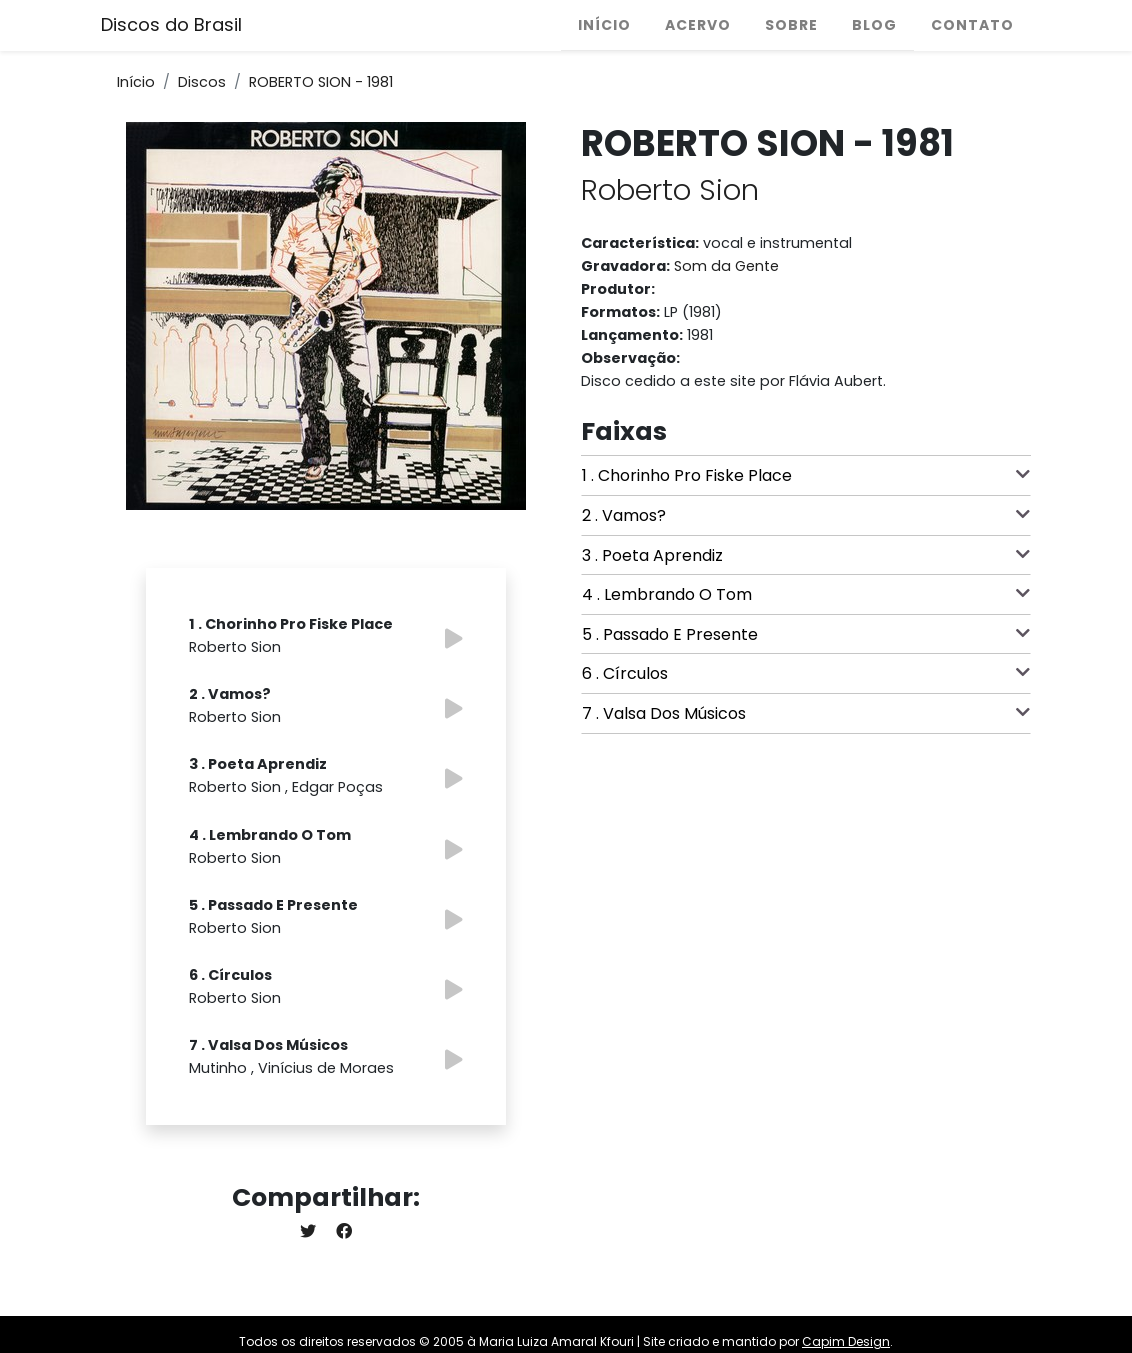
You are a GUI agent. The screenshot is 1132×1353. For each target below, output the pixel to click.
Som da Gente (726, 266)
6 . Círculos (806, 673)
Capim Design (846, 1341)
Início (604, 25)
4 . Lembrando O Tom (806, 594)
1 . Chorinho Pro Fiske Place (806, 475)
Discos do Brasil (171, 24)
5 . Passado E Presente (806, 634)
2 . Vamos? (806, 515)
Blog (874, 25)
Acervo (698, 25)
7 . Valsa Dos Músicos (806, 713)
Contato (972, 25)
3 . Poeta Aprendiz (806, 555)
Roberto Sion (670, 190)
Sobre (791, 25)
